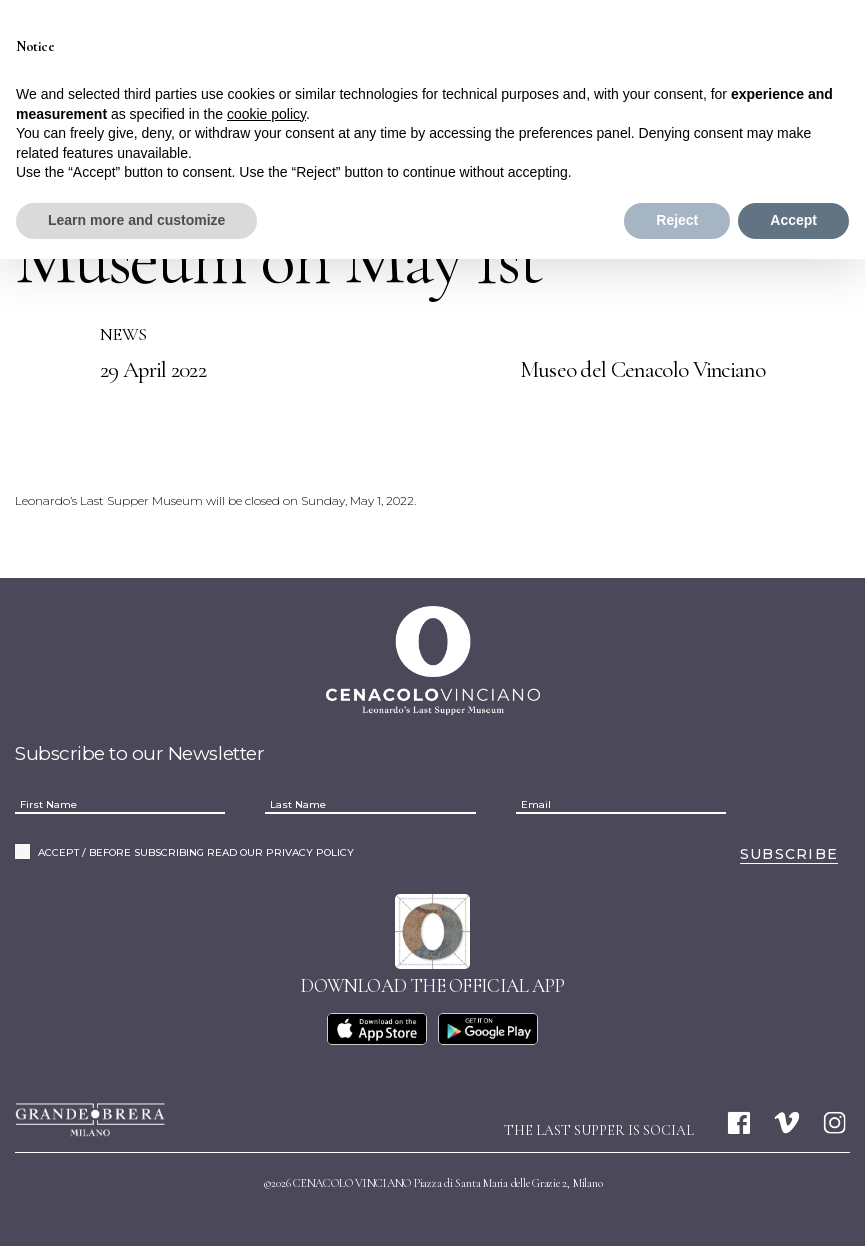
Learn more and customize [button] (136, 220)
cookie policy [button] (266, 114)
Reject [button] (677, 220)
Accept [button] (793, 220)
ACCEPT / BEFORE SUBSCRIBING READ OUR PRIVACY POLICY (196, 853)
